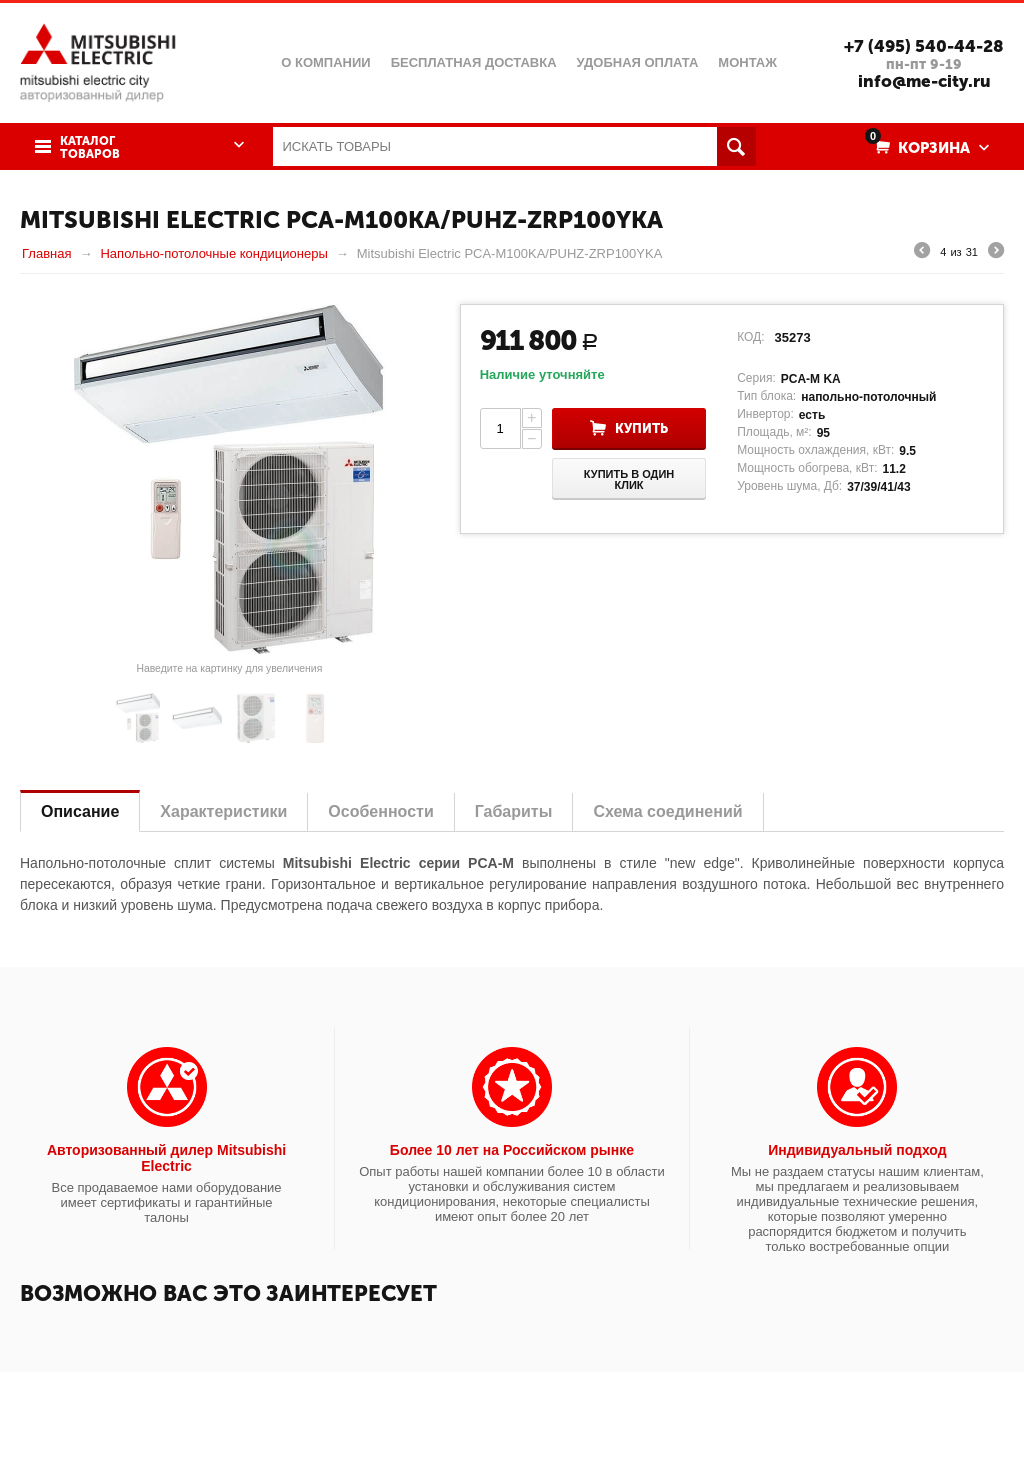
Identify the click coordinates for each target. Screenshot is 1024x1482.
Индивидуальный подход (857, 1150)
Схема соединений (667, 811)
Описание (80, 811)
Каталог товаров (90, 148)
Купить (641, 428)
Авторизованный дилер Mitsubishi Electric (166, 1158)
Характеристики (223, 811)
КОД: (750, 337)
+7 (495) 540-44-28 (924, 46)
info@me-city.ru (924, 81)
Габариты (514, 811)
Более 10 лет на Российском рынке (512, 1150)
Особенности (380, 811)
